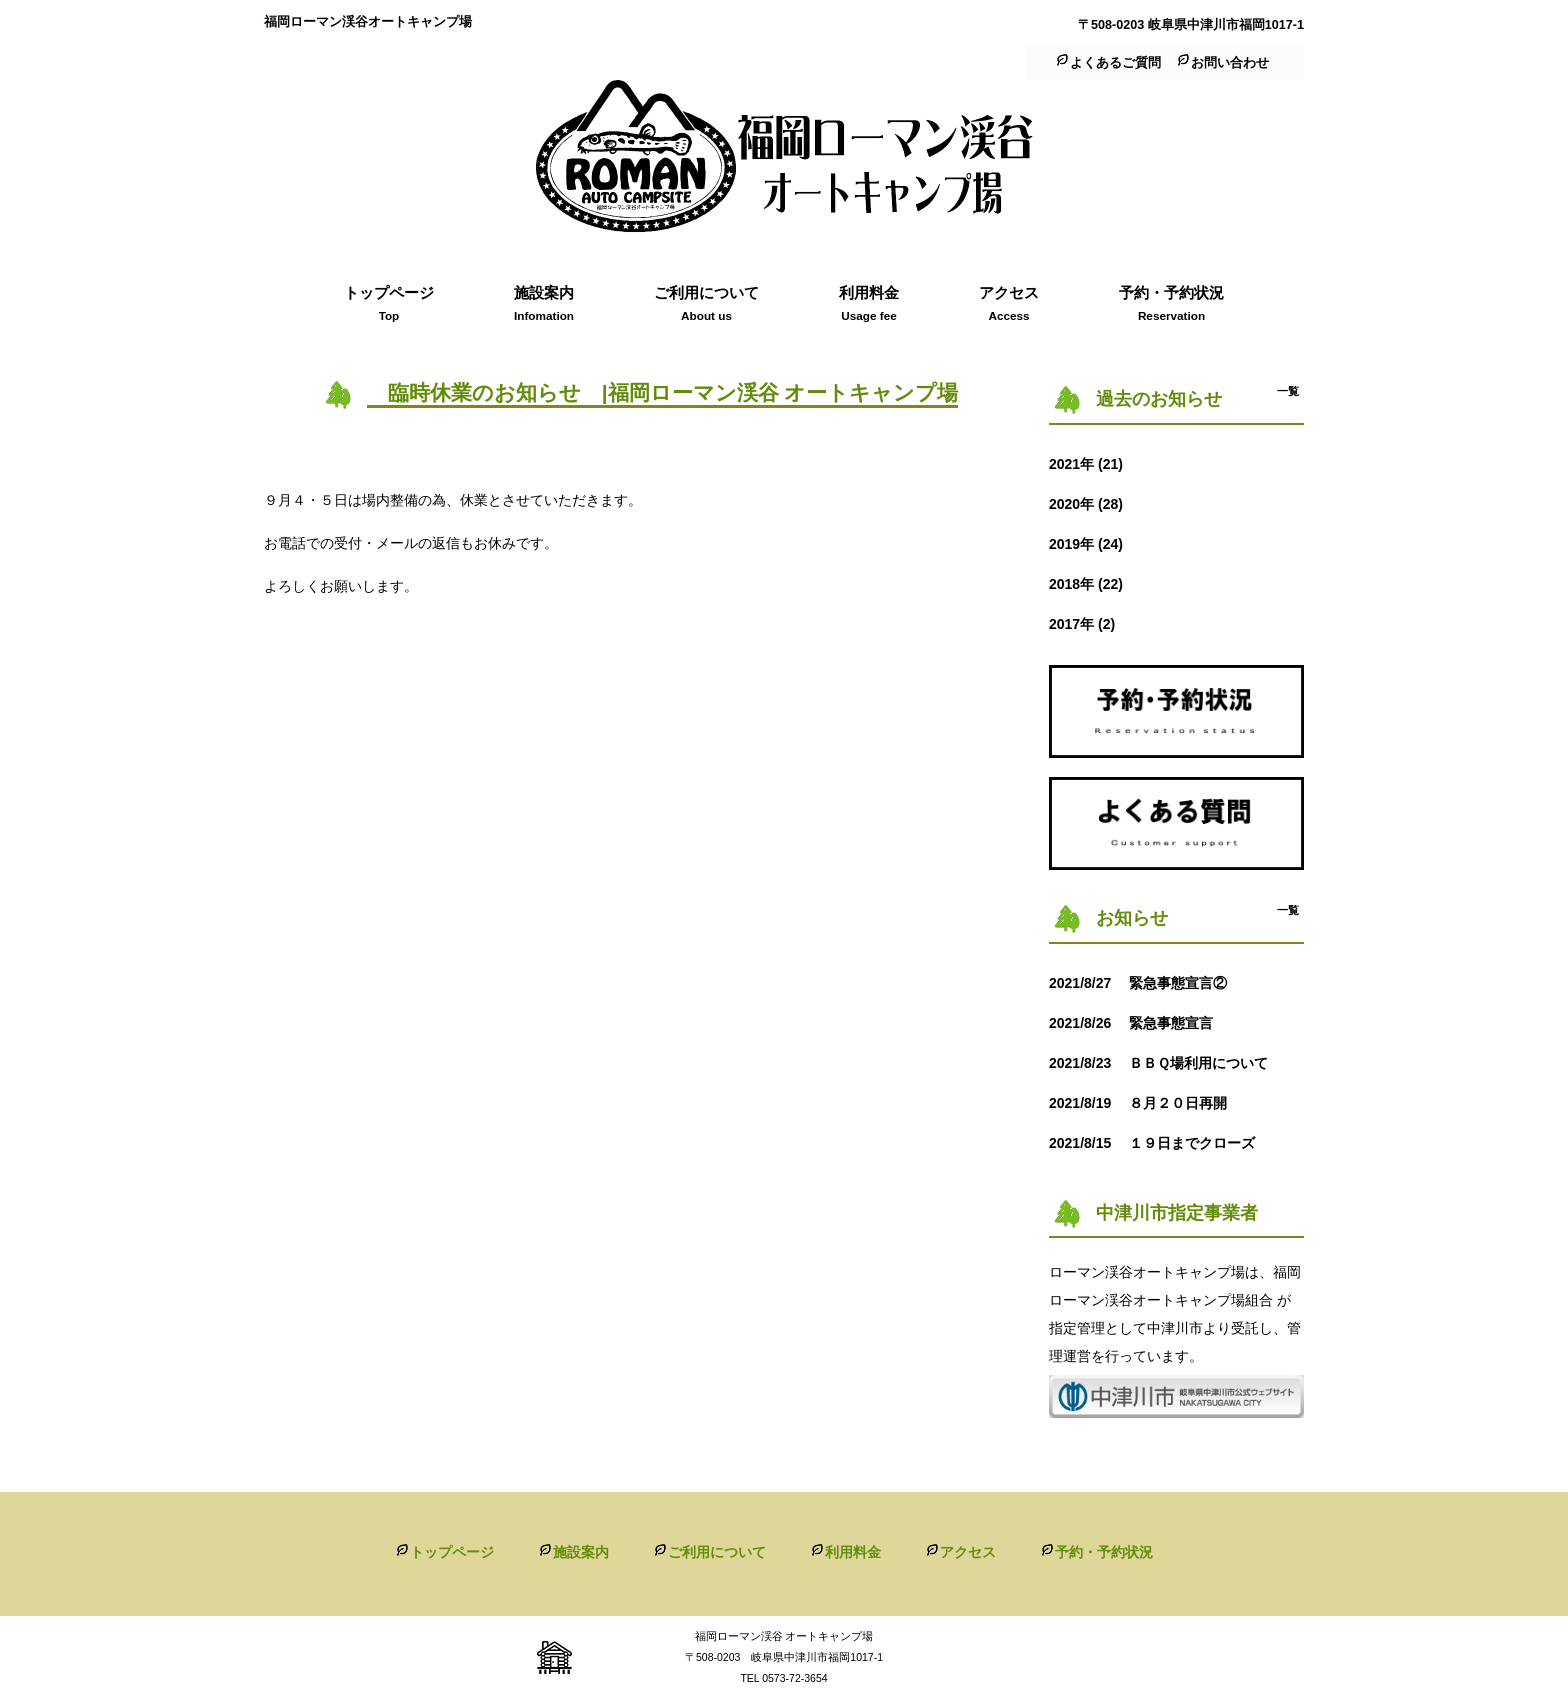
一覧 (1288, 391)
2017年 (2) (1082, 624)
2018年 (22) (1086, 584)
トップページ (452, 1552)
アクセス (968, 1552)
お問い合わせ (1230, 63)
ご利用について (717, 1552)
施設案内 (581, 1552)
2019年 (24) (1086, 544)
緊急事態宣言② (1145, 983)
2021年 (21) (1086, 464)
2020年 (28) (1086, 504)
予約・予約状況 (1104, 1552)
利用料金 (853, 1552)
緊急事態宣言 (1138, 1023)
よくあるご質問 (1115, 63)
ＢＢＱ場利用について (1172, 1063)
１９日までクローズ (1159, 1143)
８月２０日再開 (1145, 1103)
